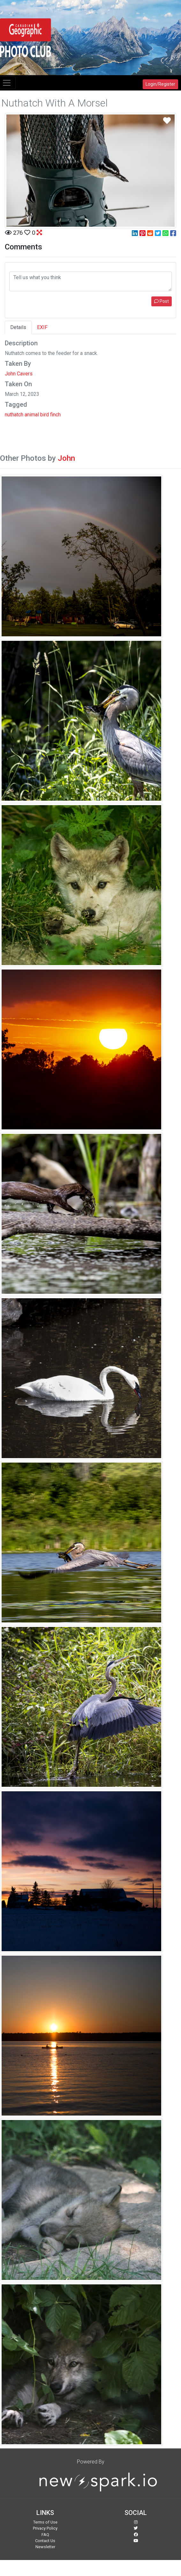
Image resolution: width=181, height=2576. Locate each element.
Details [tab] (18, 327)
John (66, 458)
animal (32, 415)
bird (44, 415)
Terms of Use (45, 2522)
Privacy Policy (45, 2528)
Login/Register (160, 84)
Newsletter (45, 2546)
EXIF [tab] (42, 327)
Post (161, 301)
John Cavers (19, 374)
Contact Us (45, 2540)
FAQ (45, 2534)
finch (55, 415)
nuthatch (14, 415)
